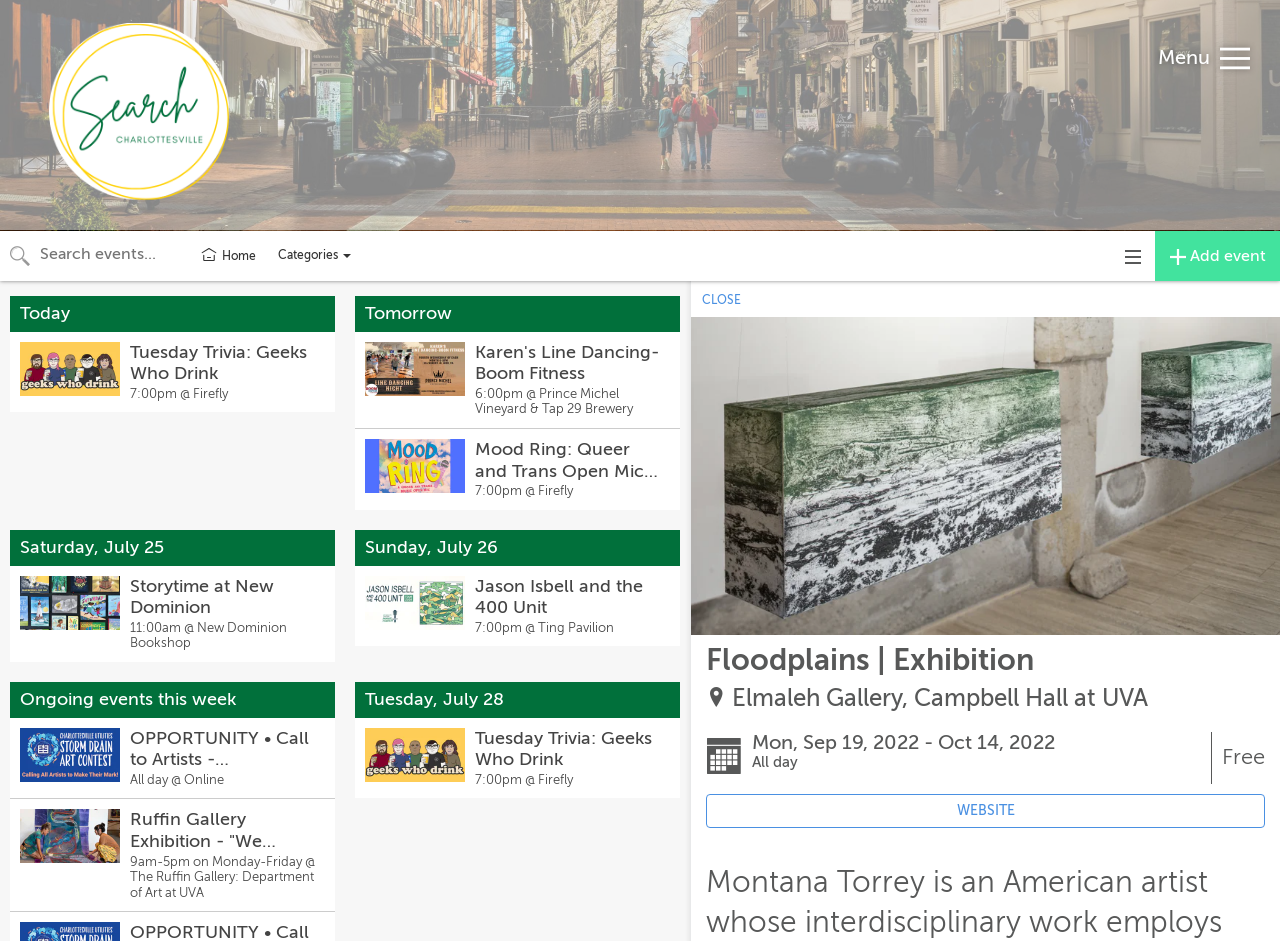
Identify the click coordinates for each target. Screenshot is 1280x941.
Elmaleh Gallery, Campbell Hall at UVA (940, 698)
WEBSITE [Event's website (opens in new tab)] (986, 810)
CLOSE (721, 300)
